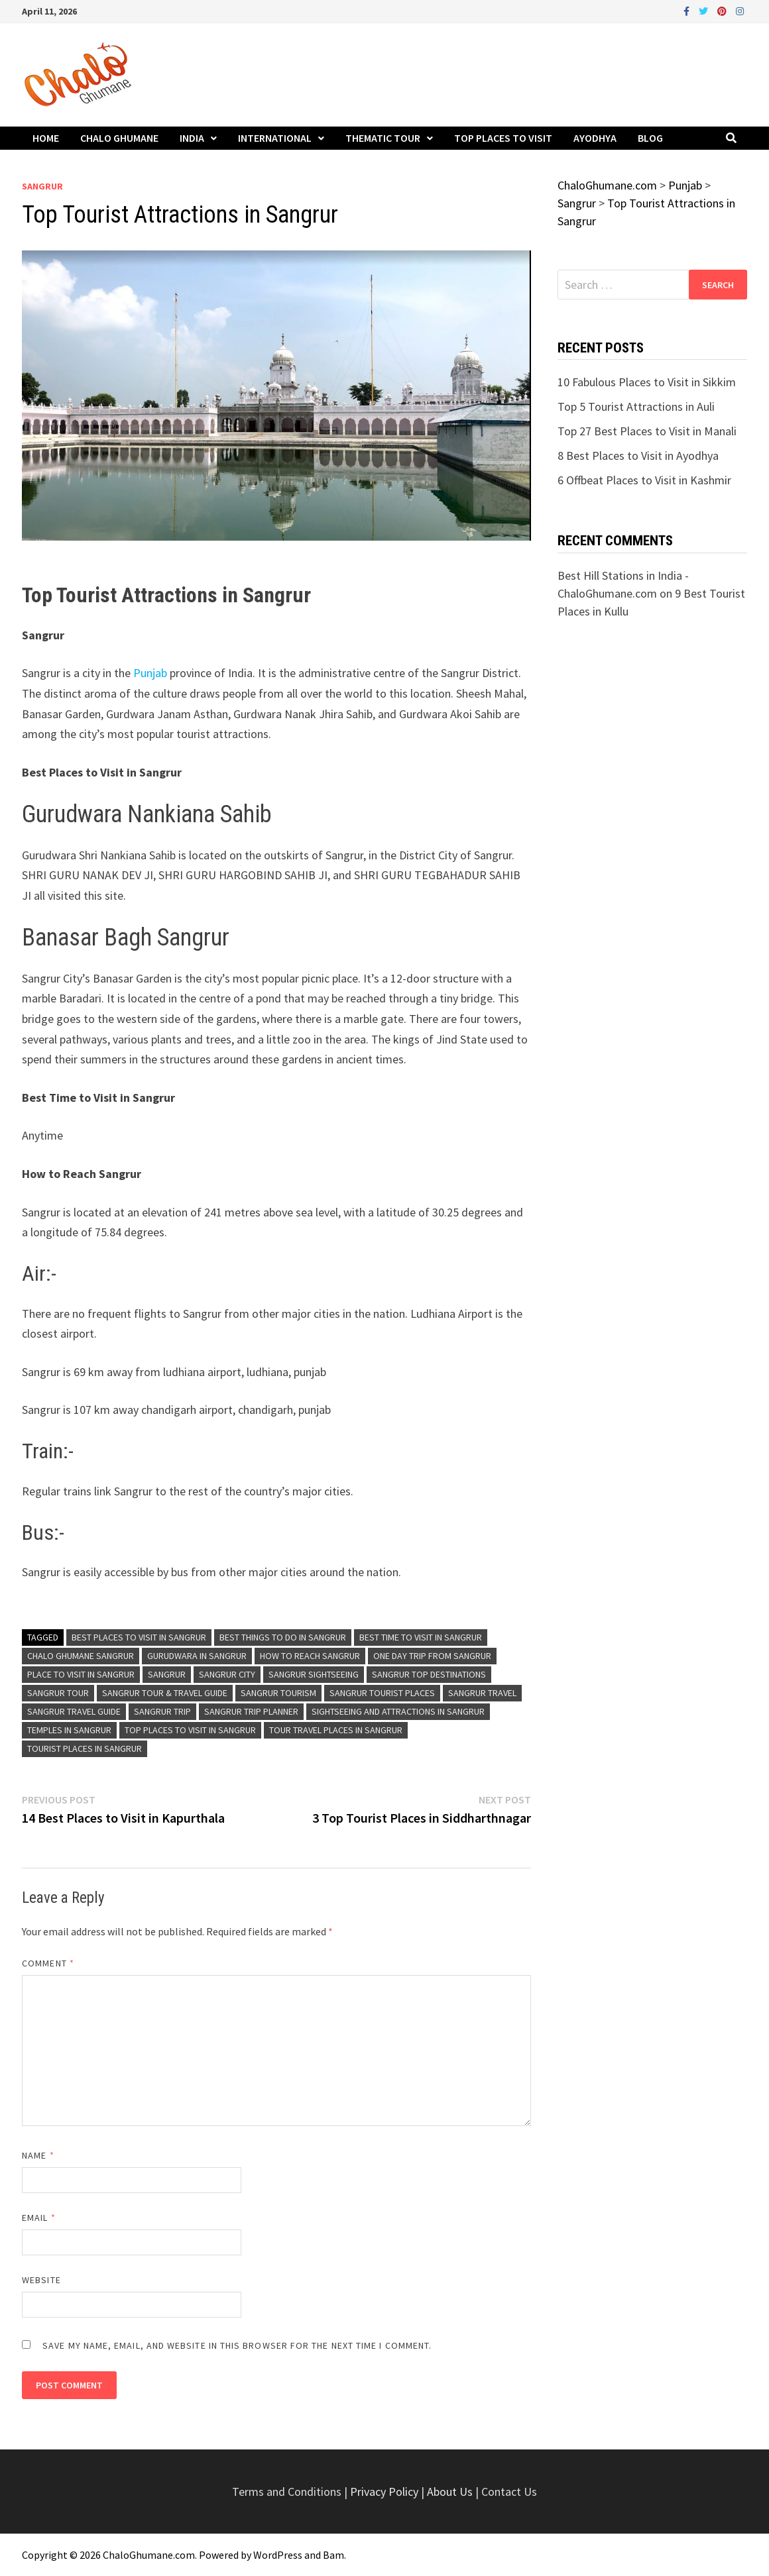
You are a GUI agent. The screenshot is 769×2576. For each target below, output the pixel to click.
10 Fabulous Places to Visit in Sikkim (647, 382)
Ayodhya (595, 137)
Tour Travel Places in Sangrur (335, 1730)
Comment (48, 1963)
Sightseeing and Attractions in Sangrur (398, 1711)
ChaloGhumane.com (149, 2554)
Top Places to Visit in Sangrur (190, 1730)
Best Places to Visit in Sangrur (139, 1637)
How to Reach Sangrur (310, 1656)
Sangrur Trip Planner (251, 1711)
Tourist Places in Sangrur (84, 1748)
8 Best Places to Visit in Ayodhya (638, 455)
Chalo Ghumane (119, 137)
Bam (333, 2554)
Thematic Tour (382, 137)
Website (41, 2280)
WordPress (277, 2554)
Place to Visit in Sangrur (81, 1674)
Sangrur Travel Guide (74, 1711)
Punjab (151, 672)
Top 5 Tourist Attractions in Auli (636, 406)
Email (39, 2218)
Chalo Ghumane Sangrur (80, 1656)
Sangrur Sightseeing (313, 1674)
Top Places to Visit (503, 137)
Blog (650, 137)
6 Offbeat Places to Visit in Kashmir (644, 480)
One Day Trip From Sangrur (432, 1656)
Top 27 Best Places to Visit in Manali (647, 431)
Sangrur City (227, 1674)
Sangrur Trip (162, 1711)
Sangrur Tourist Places (382, 1693)
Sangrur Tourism (278, 1693)
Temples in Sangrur (69, 1730)
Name (38, 2155)
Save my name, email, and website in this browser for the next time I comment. (237, 2345)
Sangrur (42, 186)
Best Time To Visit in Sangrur (420, 1637)
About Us (450, 2491)
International (275, 137)
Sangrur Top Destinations (429, 1674)
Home (45, 137)
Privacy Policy (385, 2491)
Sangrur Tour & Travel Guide (164, 1693)
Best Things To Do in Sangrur (282, 1637)
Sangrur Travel (482, 1693)
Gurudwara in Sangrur (197, 1656)
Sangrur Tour (58, 1693)
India (192, 137)
